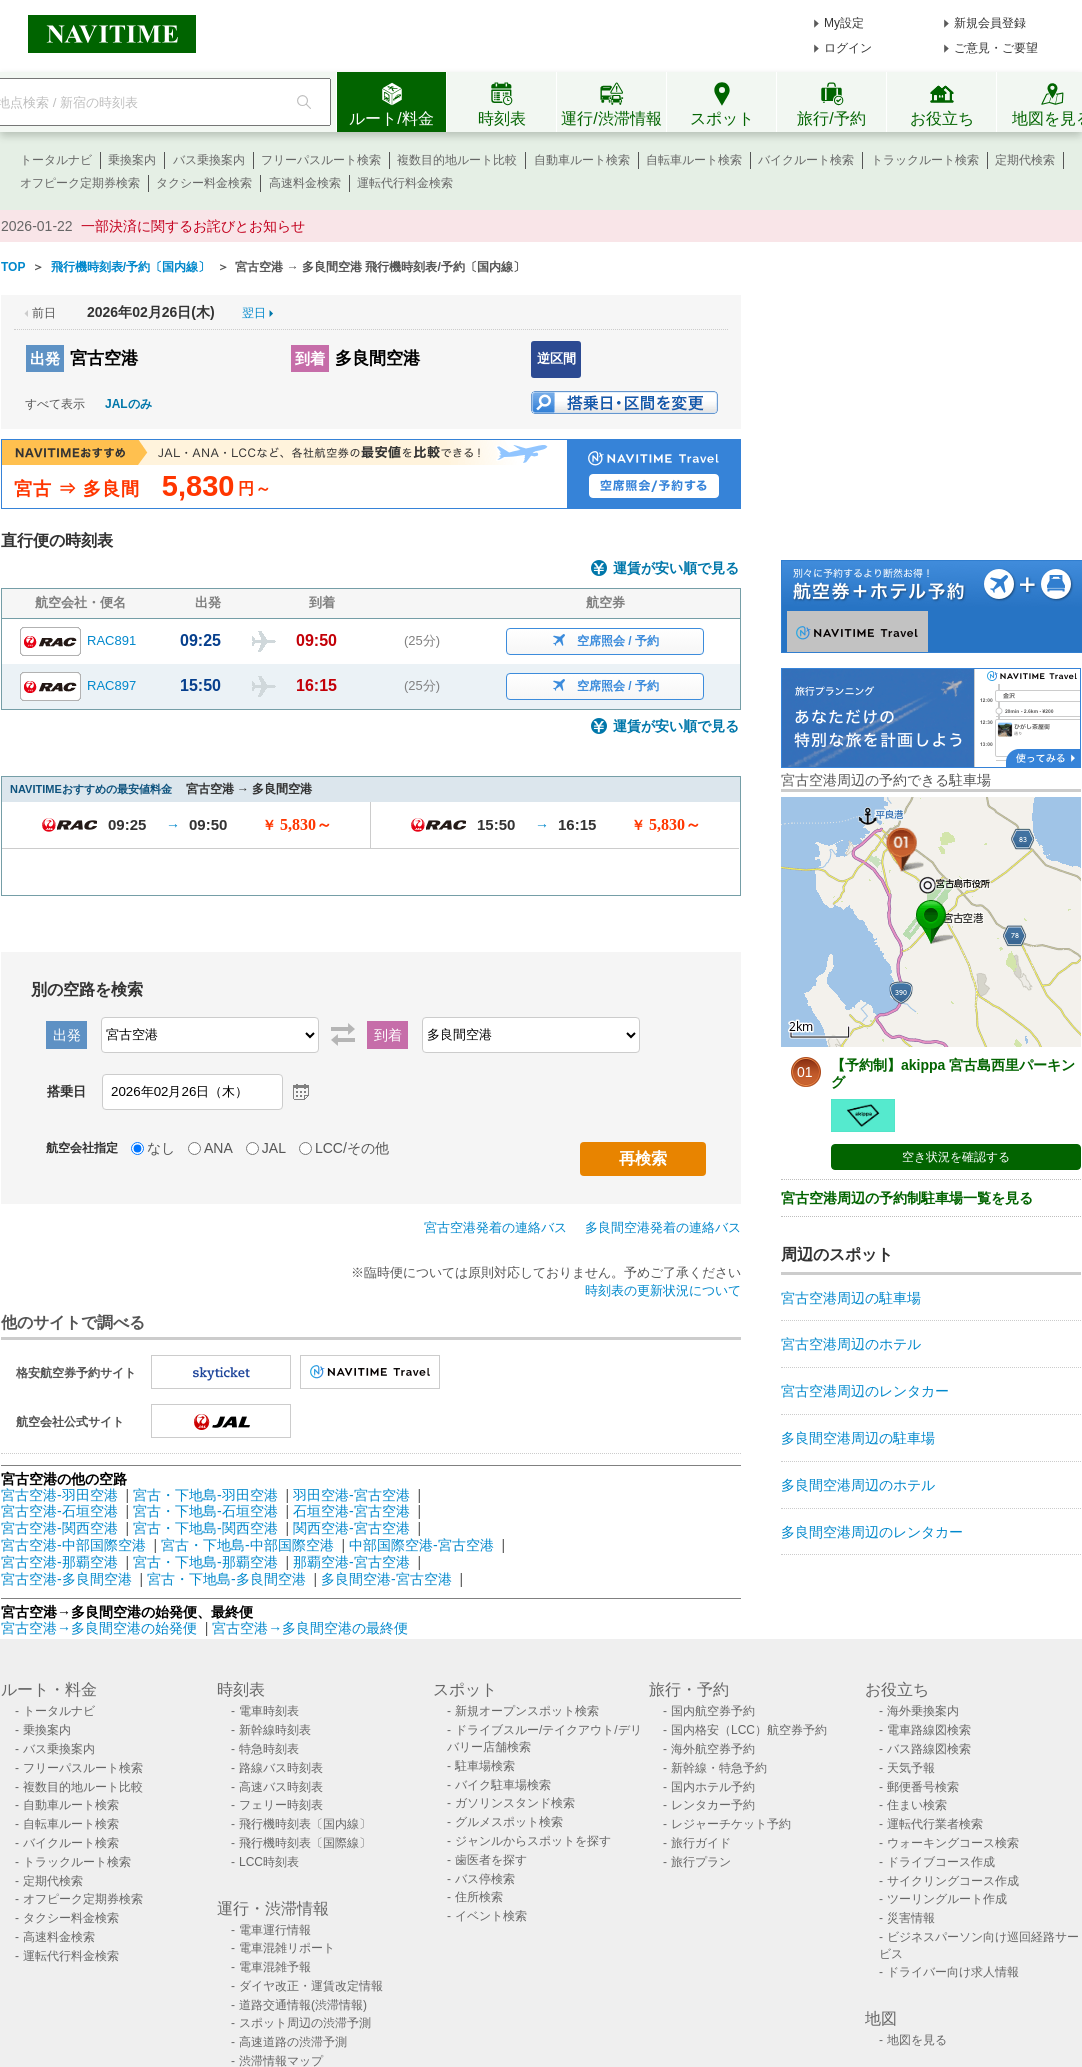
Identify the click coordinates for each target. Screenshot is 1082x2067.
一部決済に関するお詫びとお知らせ (193, 226)
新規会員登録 (990, 23)
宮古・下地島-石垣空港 (205, 1511)
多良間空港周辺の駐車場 (858, 1438)
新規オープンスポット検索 (527, 1711)
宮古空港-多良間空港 (66, 1579)
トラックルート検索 (925, 160)
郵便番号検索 (923, 1787)
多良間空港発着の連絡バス (663, 1227)
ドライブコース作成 (941, 1862)
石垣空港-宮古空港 (351, 1511)
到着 (310, 358)
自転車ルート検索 (694, 160)
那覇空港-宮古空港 (351, 1562)
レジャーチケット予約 (731, 1824)
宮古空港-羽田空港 (59, 1495)
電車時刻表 (269, 1711)
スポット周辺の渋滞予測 (305, 2023)
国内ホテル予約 (713, 1787)
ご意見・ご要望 (996, 48)
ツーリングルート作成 (947, 1899)
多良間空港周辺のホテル (858, 1485)
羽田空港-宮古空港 (351, 1495)
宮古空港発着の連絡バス (495, 1227)
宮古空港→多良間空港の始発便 (101, 1628)
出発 (45, 358)
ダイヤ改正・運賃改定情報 (311, 1986)
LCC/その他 (352, 1148)
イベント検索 (491, 1916)
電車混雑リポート (287, 1948)
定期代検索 (1025, 160)
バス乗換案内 (209, 160)
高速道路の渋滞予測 (293, 2042)
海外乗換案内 (923, 1711)
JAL (274, 1148)
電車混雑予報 (275, 1967)
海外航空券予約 (713, 1749)
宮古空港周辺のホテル (851, 1344)
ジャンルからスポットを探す (533, 1841)
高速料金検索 (305, 183)
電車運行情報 (275, 1930)
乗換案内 (132, 160)
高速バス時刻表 (281, 1787)
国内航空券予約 (713, 1711)
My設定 (844, 23)
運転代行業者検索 (935, 1824)
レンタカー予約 (713, 1805)
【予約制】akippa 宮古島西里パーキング (953, 1073)
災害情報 (911, 1918)
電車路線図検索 (929, 1730)
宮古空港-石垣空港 (59, 1511)
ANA (218, 1148)
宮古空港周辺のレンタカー (865, 1391)
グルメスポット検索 (509, 1822)
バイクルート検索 (806, 160)
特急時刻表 (269, 1749)
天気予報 (911, 1768)
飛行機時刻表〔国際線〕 (305, 1843)
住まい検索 (917, 1805)
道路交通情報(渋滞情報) (303, 2005)
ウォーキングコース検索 (953, 1843)
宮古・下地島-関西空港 (205, 1528)
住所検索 (479, 1897)
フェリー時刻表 (281, 1805)
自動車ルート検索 (582, 160)
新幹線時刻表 (275, 1730)
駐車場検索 (485, 1766)
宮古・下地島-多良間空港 (226, 1579)
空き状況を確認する (956, 1157)
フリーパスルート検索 (321, 160)
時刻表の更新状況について (663, 1290)
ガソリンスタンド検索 (515, 1803)
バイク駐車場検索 (503, 1785)
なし (161, 1148)
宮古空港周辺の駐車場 (851, 1298)
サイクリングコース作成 (953, 1881)
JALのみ (128, 404)
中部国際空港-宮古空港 (421, 1545)
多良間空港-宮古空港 (386, 1579)
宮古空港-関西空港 (59, 1528)
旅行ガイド (701, 1843)
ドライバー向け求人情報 (953, 1972)
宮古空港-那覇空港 (59, 1562)
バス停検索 (485, 1879)
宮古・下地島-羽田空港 (205, 1495)
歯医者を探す (491, 1860)
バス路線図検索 (929, 1749)
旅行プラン (701, 1862)
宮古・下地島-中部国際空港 (247, 1545)
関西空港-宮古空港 (351, 1528)
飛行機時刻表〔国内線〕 (305, 1824)
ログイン (848, 48)
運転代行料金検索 (405, 183)
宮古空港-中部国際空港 (73, 1545)
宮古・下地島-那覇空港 (205, 1562)
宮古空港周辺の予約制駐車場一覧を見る (907, 1198)
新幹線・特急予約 (719, 1768)
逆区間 (556, 358)
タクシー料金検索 (204, 183)
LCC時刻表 (269, 1862)
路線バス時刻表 (281, 1768)
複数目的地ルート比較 (457, 160)
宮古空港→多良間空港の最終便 (310, 1628)
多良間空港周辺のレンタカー (872, 1532)
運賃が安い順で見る (676, 568)
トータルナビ (56, 160)
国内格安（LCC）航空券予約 (749, 1730)
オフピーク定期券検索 (80, 183)
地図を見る (917, 2040)
